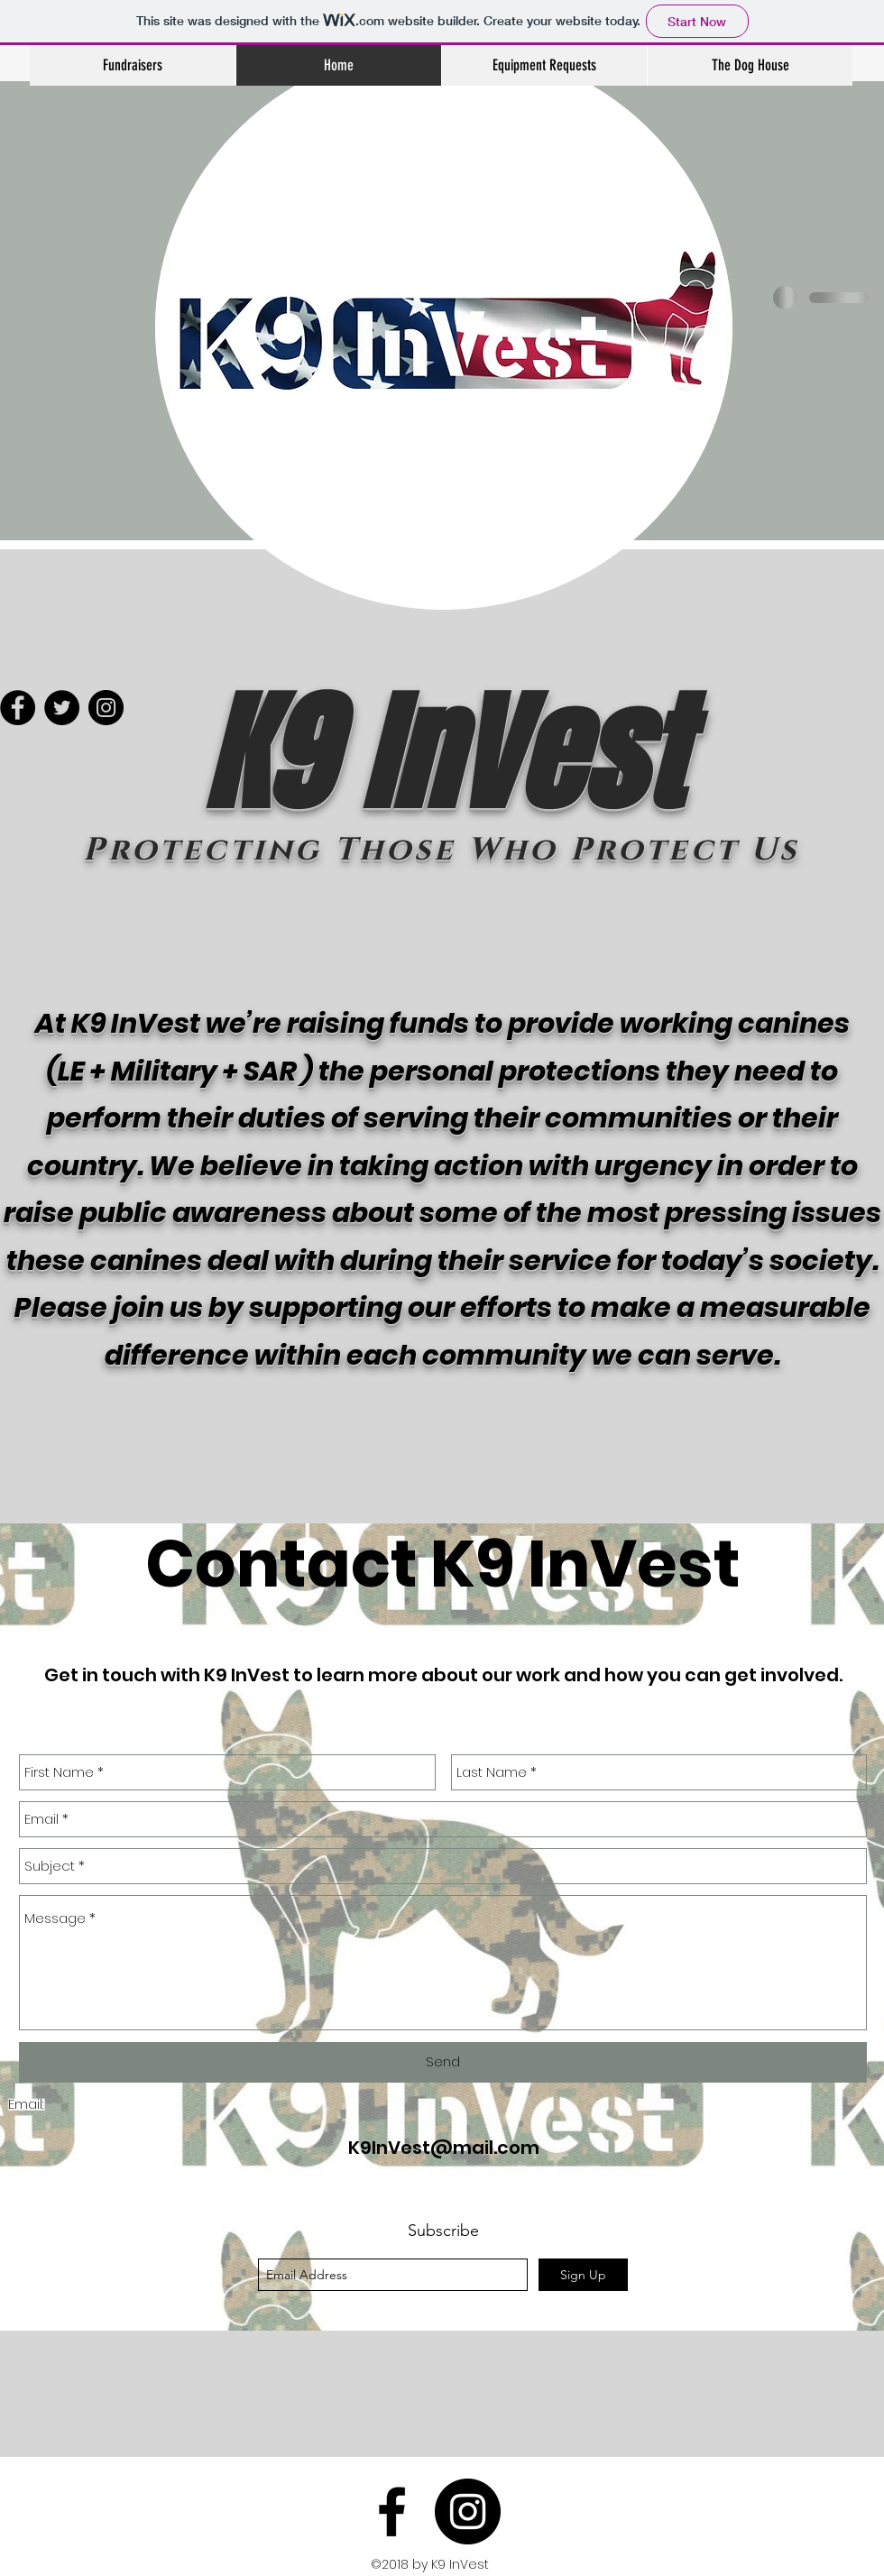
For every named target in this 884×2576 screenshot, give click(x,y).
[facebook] (392, 2511)
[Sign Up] (583, 2275)
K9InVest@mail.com (443, 2147)
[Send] (443, 2062)
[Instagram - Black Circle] (468, 2511)
